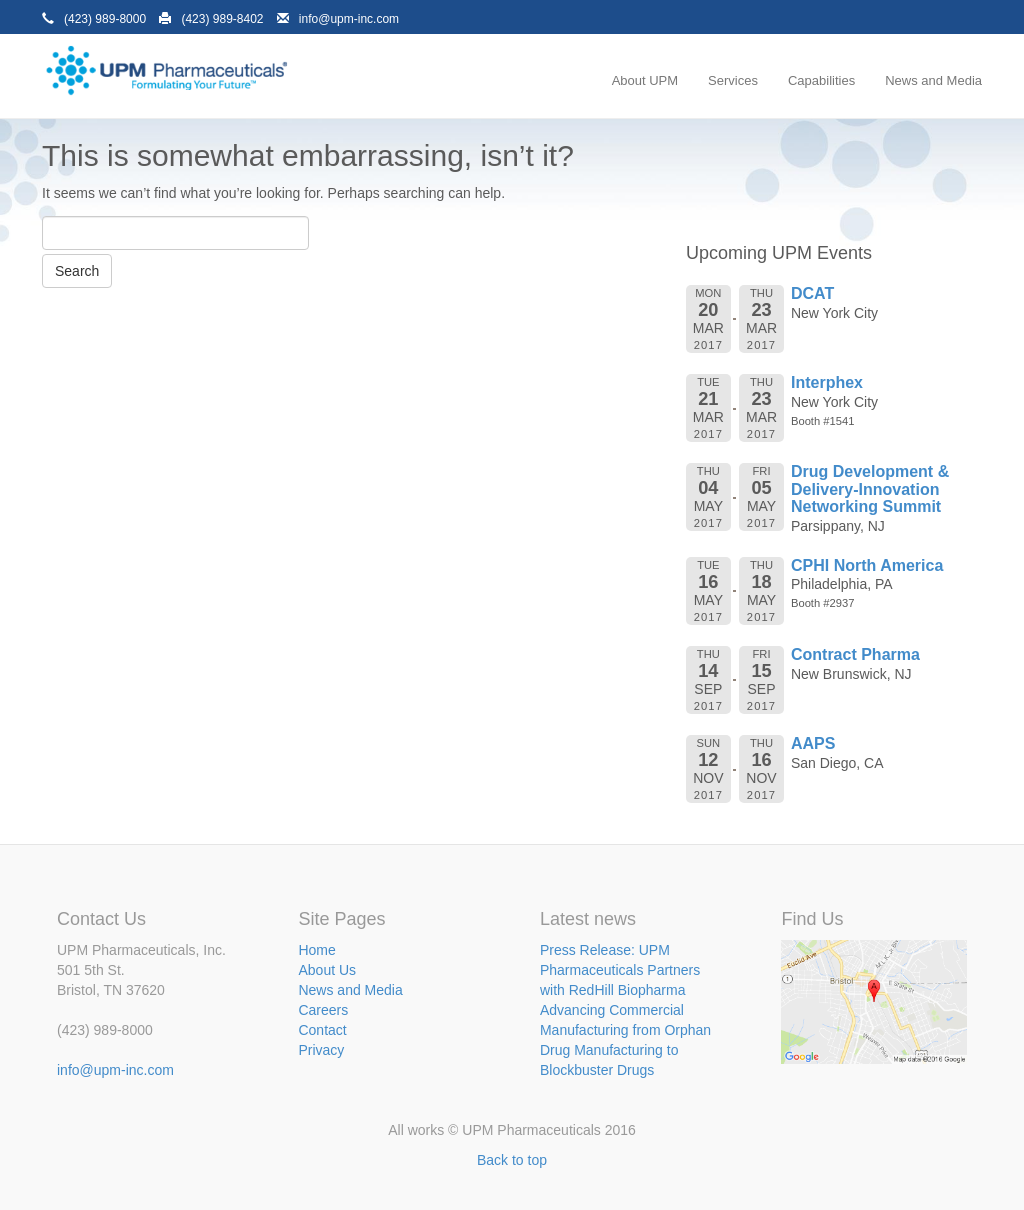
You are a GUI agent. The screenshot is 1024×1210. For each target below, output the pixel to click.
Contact (322, 1030)
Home (316, 950)
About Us (327, 970)
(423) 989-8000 (105, 19)
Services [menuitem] (733, 80)
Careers (323, 1010)
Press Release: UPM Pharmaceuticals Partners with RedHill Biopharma (620, 970)
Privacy (321, 1050)
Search (77, 271)
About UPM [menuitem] (645, 80)
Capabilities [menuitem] (821, 80)
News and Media (350, 990)
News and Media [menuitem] (933, 80)
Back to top (512, 1160)
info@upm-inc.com (349, 19)
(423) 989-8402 (222, 19)
